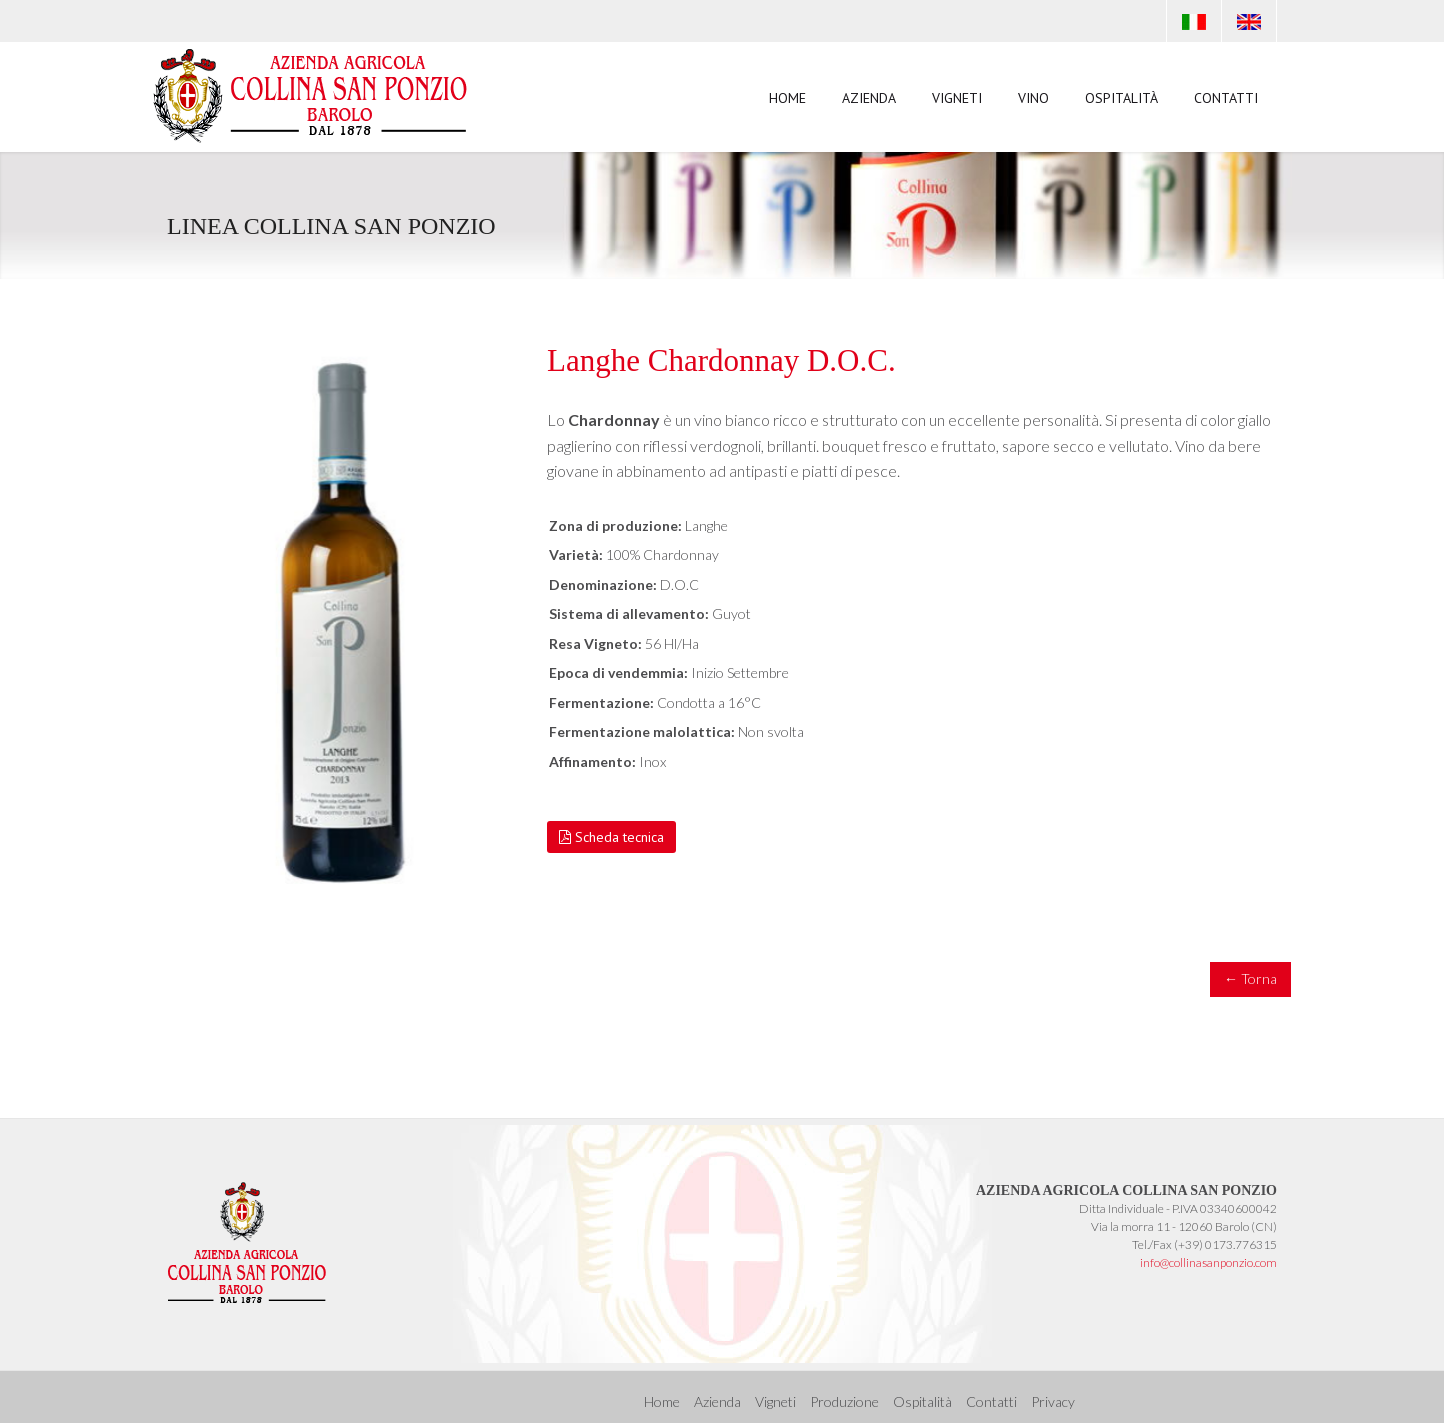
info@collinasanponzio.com (1208, 1262)
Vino (1033, 102)
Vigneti (957, 98)
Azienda (869, 98)
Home (787, 98)
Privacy (1053, 1401)
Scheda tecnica (611, 837)
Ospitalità (1121, 98)
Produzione (844, 1401)
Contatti (1226, 98)
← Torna (1250, 978)
